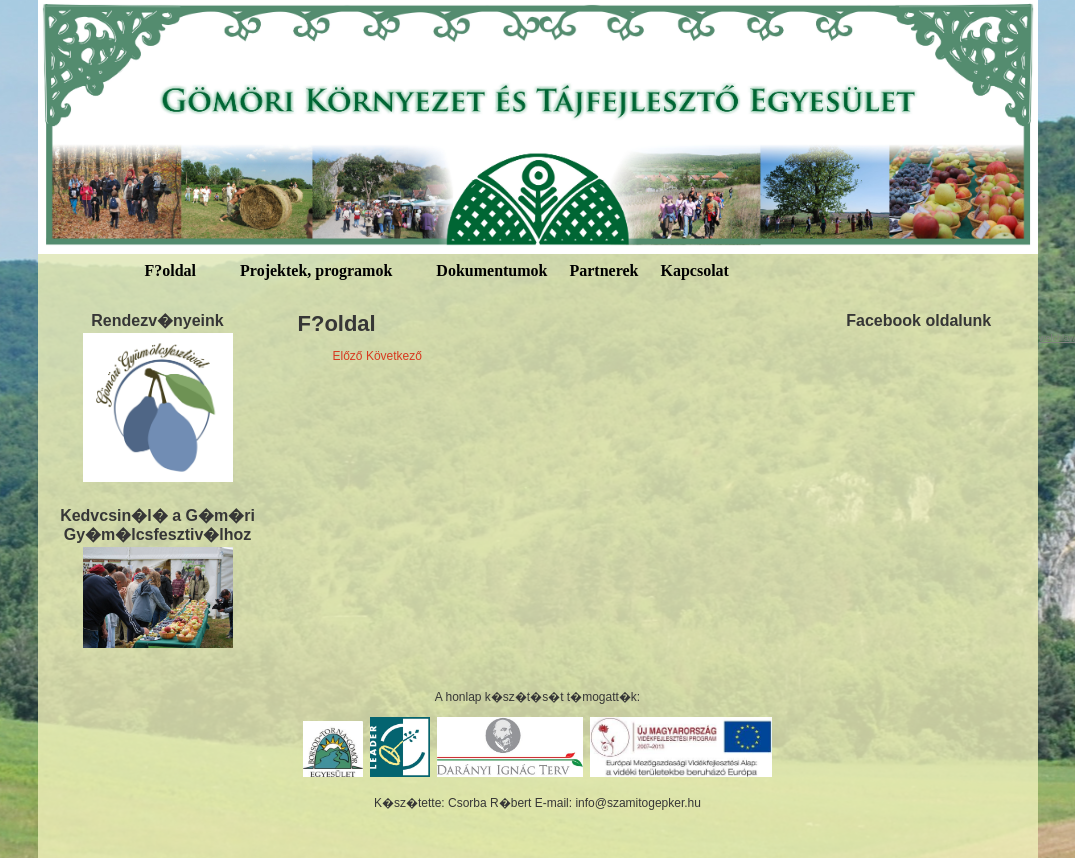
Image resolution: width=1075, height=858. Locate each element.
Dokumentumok (491, 270)
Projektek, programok (316, 270)
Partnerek (603, 270)
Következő (394, 356)
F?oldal (171, 270)
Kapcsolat (695, 270)
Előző (348, 356)
